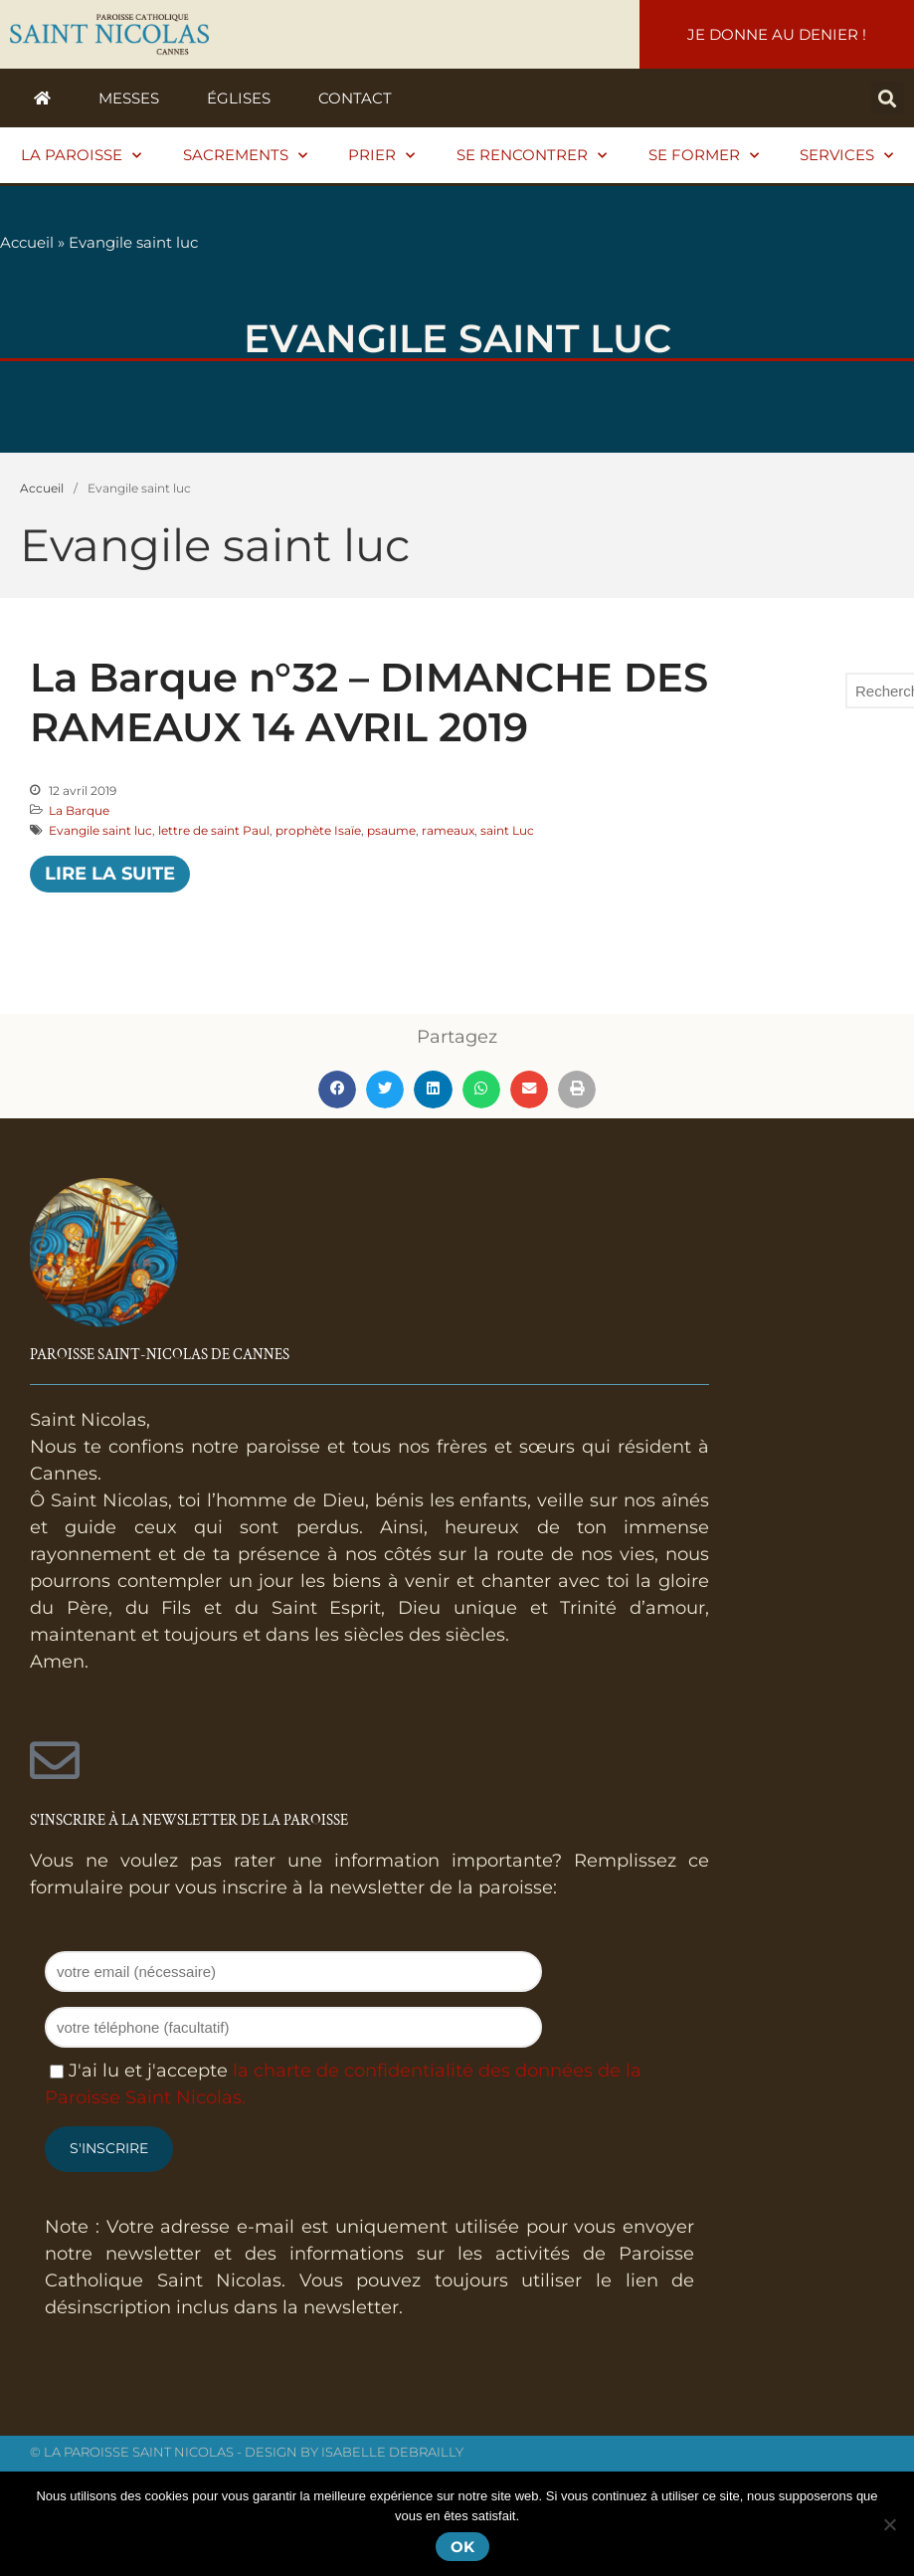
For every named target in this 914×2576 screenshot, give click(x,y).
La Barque (79, 810)
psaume (391, 830)
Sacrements (245, 155)
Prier (381, 155)
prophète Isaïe (318, 830)
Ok (462, 2546)
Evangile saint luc (100, 830)
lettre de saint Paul (214, 830)
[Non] (889, 2524)
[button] (887, 98)
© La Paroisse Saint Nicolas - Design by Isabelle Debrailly (246, 2452)
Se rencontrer (532, 155)
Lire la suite (110, 874)
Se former (703, 155)
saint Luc (507, 830)
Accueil (27, 242)
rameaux (448, 830)
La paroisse (81, 155)
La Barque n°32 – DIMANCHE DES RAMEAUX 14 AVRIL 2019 (369, 702)
